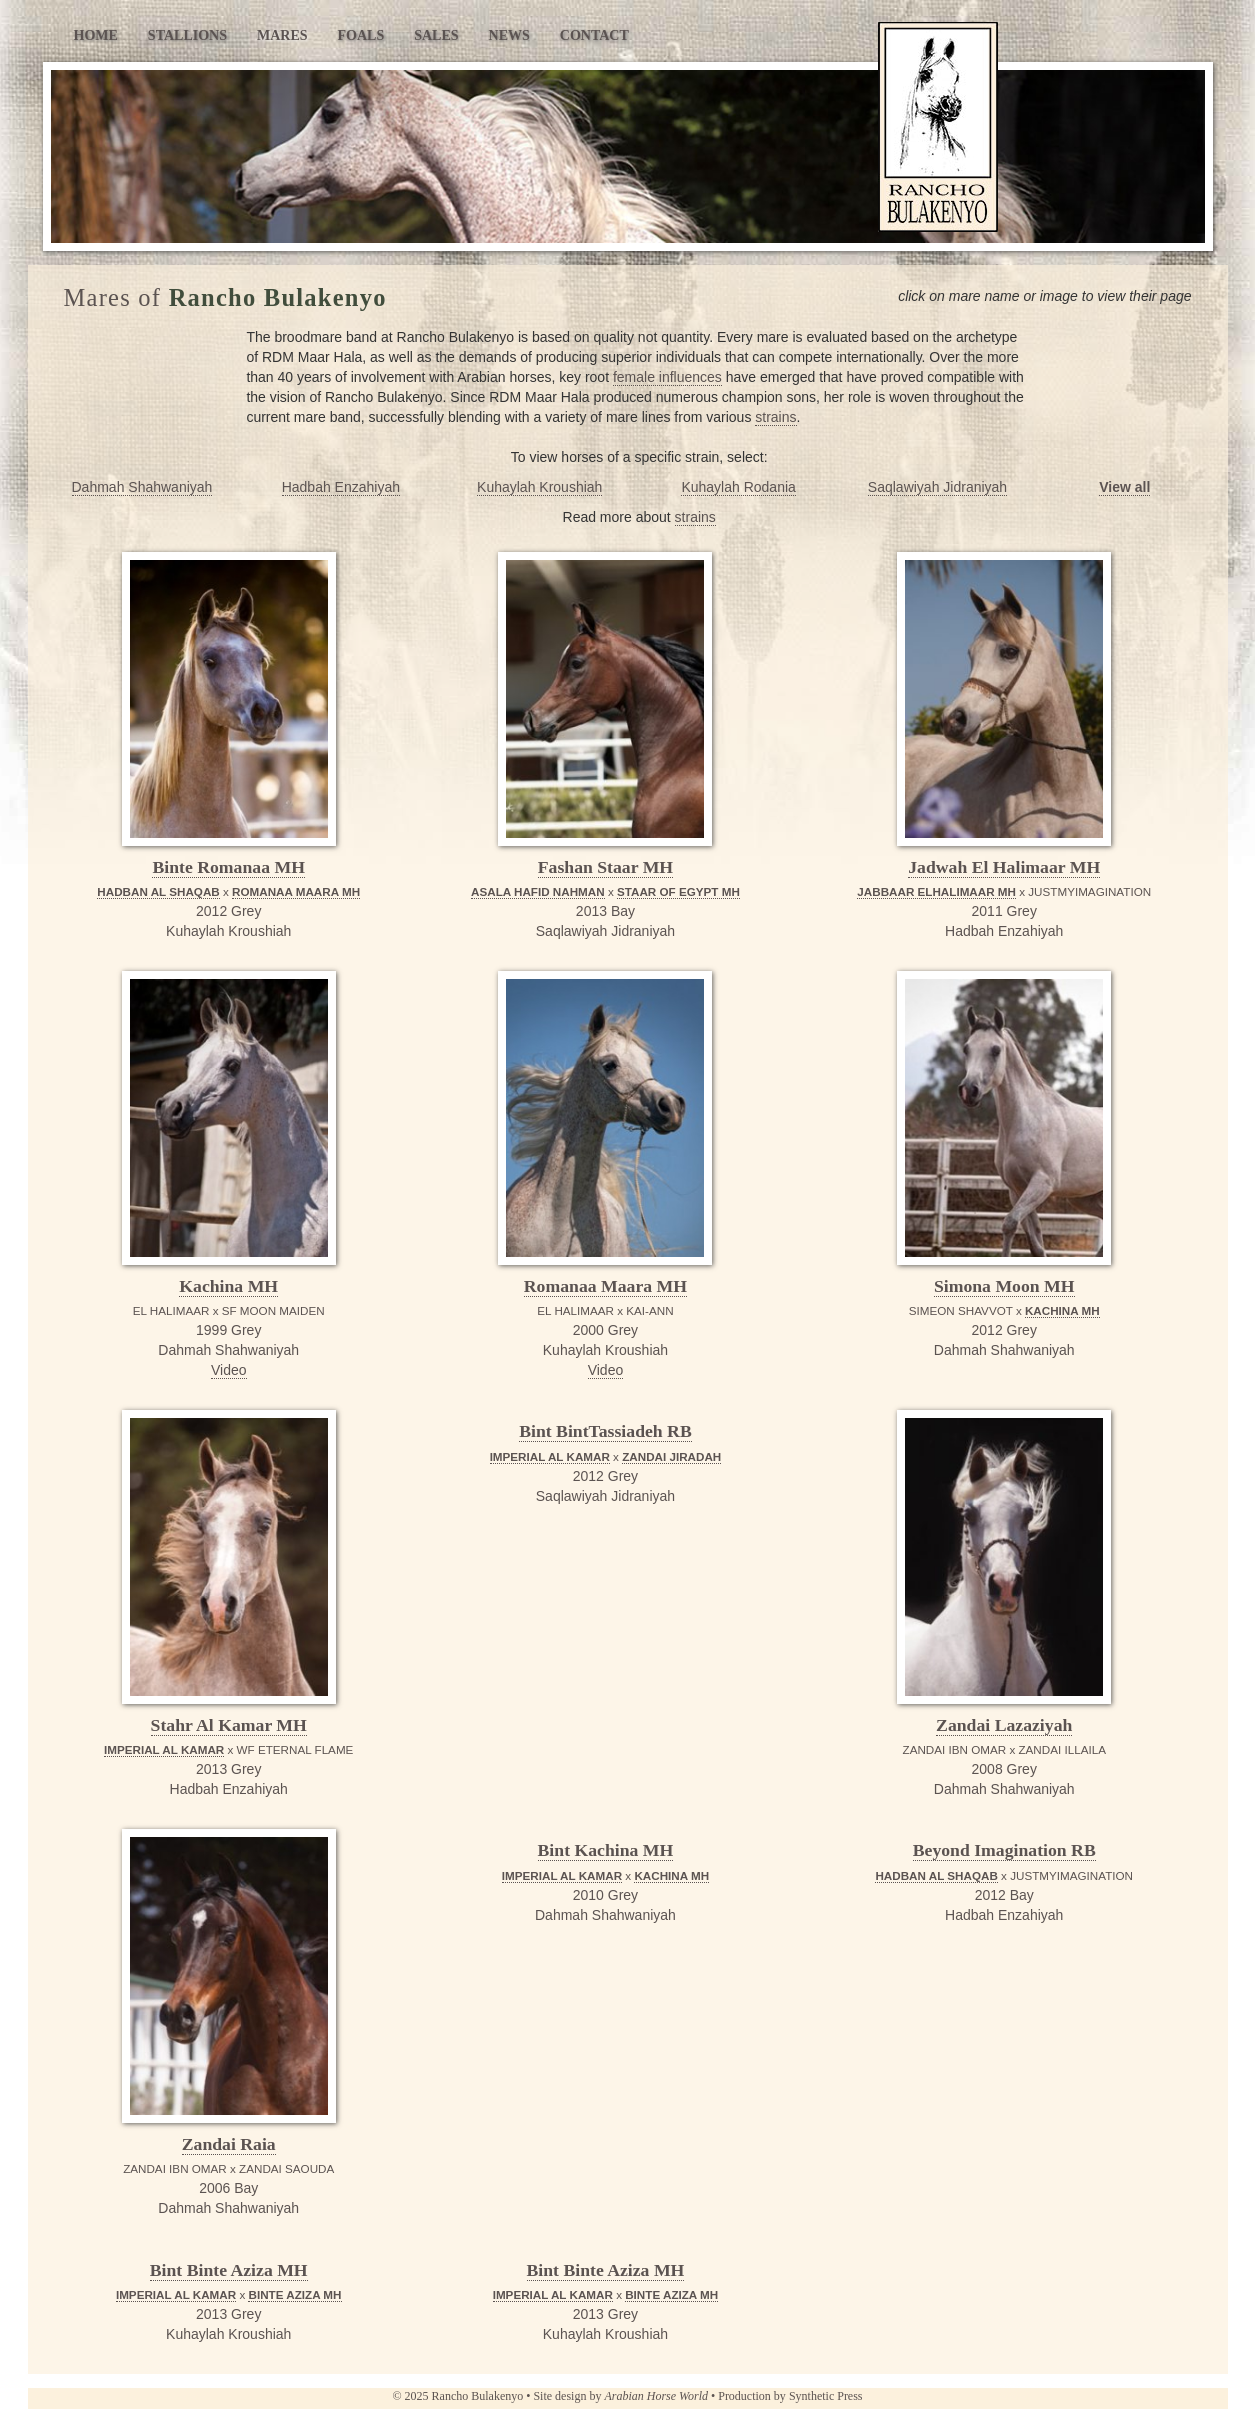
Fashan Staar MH (605, 867)
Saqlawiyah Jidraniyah (937, 487)
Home (96, 35)
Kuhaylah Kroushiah (539, 487)
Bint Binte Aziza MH (229, 2270)
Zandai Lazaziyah (1004, 1725)
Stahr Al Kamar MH (229, 1725)
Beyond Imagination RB (1004, 1850)
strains (775, 417)
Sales (436, 35)
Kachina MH (228, 1286)
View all (1124, 487)
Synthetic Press (826, 2396)
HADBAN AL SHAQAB (158, 891)
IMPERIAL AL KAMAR (164, 1749)
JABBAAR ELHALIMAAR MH (936, 891)
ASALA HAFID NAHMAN (538, 891)
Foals (361, 35)
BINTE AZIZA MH (294, 2294)
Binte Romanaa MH (228, 867)
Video (229, 1370)
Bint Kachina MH (606, 1850)
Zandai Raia (229, 2144)
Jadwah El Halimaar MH (1004, 867)
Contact (594, 35)
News (509, 35)
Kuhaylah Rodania (738, 487)
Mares (282, 35)
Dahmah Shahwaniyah (142, 487)
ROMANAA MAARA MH (296, 891)
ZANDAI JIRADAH (671, 1456)
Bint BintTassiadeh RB (605, 1431)
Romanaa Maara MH (605, 1286)
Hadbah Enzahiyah (341, 487)
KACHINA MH (1062, 1310)
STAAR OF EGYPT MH (678, 891)
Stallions (187, 35)
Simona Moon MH (1004, 1286)
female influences (667, 377)
